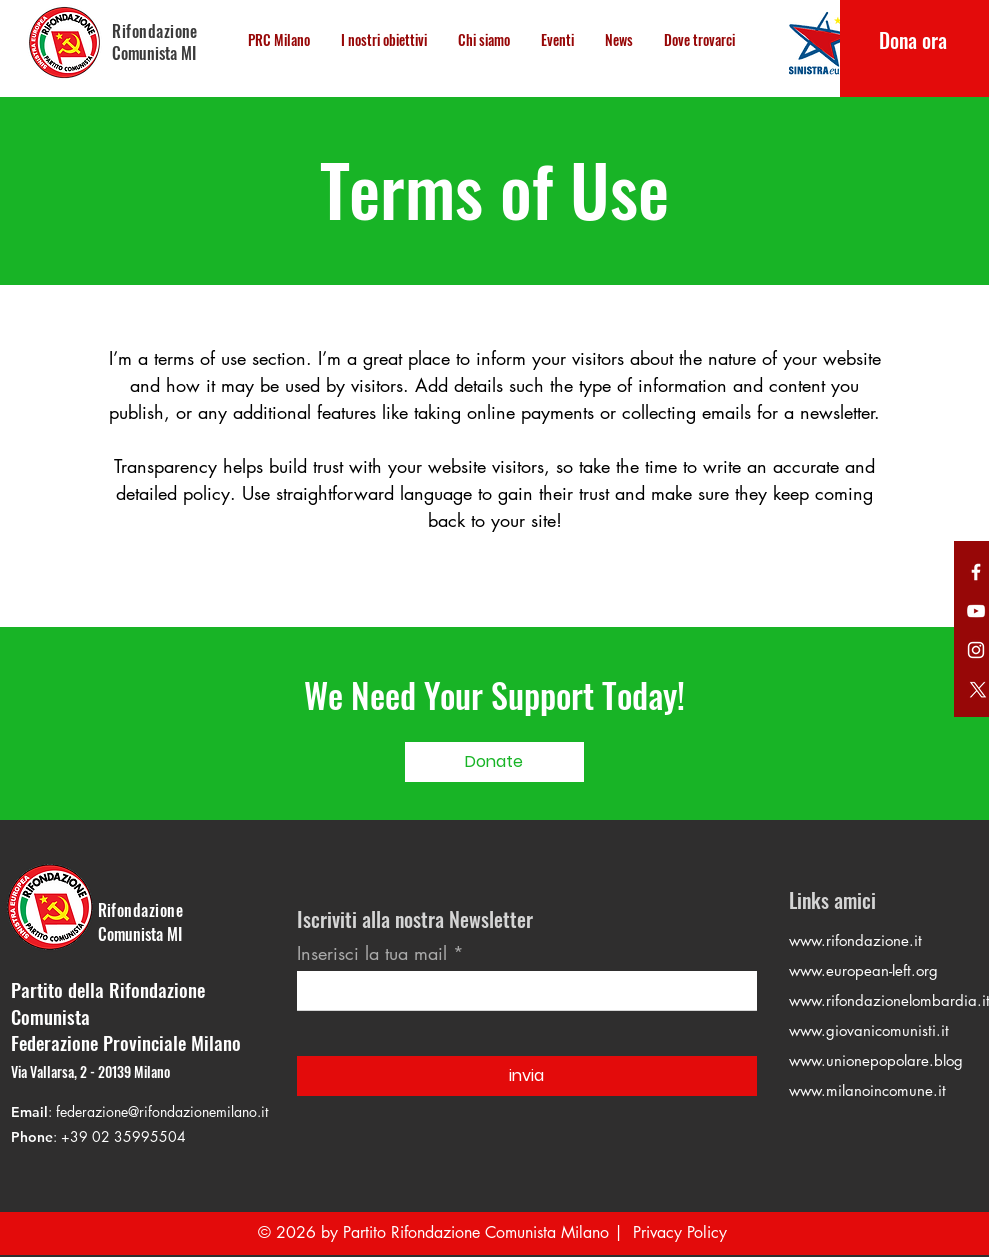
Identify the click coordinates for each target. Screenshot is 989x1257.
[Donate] (494, 762)
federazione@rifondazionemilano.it (162, 1111)
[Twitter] (976, 572)
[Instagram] (976, 650)
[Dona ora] (913, 40)
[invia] (527, 1076)
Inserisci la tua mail (372, 953)
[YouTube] (976, 611)
